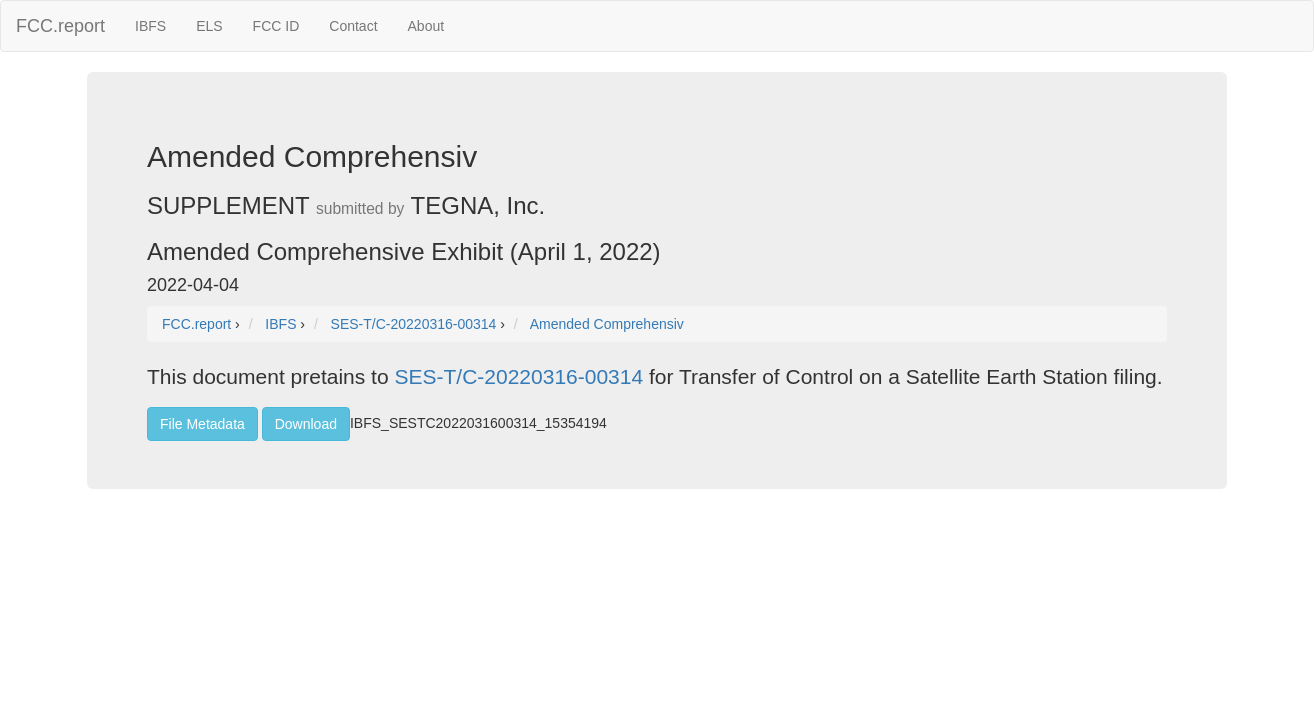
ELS (209, 26)
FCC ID (276, 26)
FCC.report (60, 26)
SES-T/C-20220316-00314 (518, 376)
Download (306, 424)
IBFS (150, 26)
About (426, 26)
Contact (353, 26)
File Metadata (202, 424)
